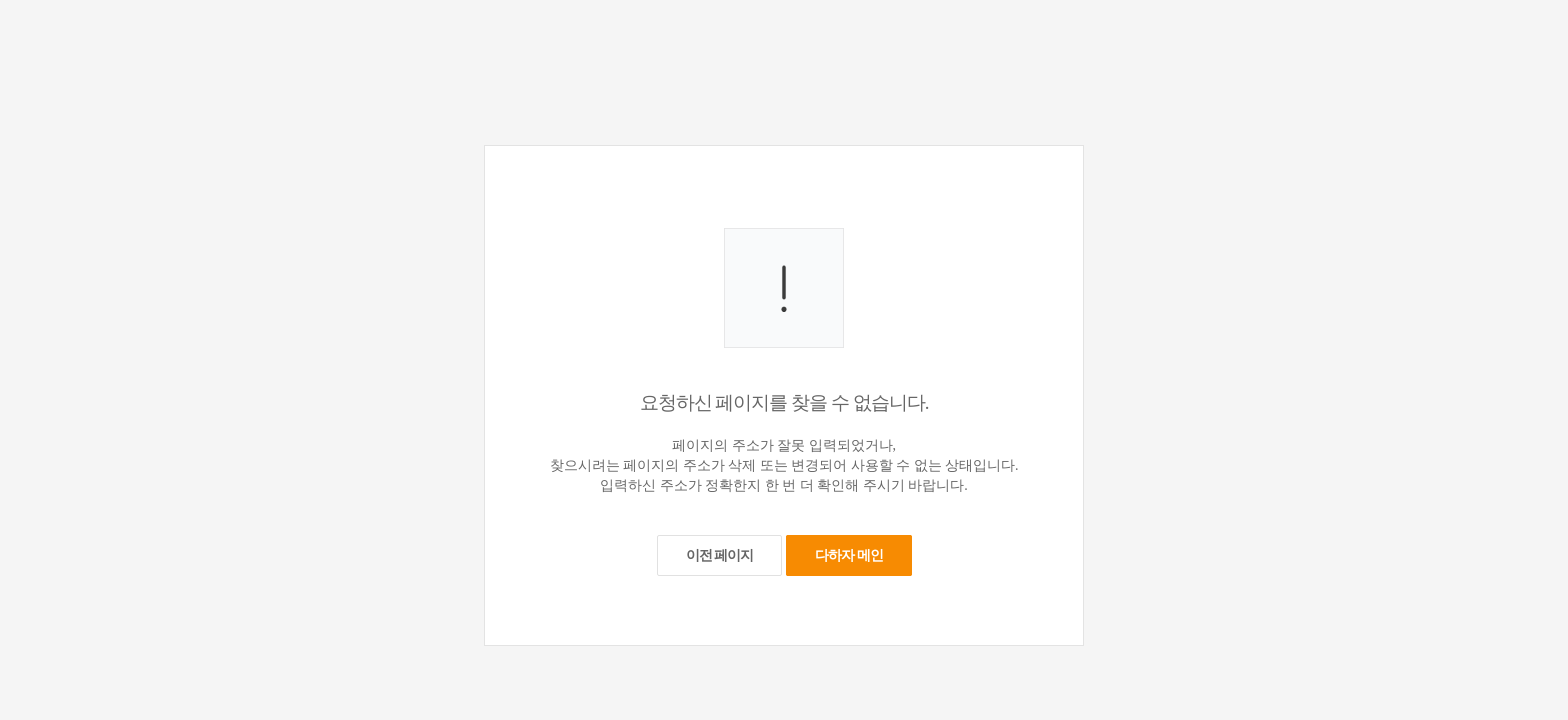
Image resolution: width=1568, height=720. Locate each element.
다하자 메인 (849, 555)
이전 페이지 (720, 555)
